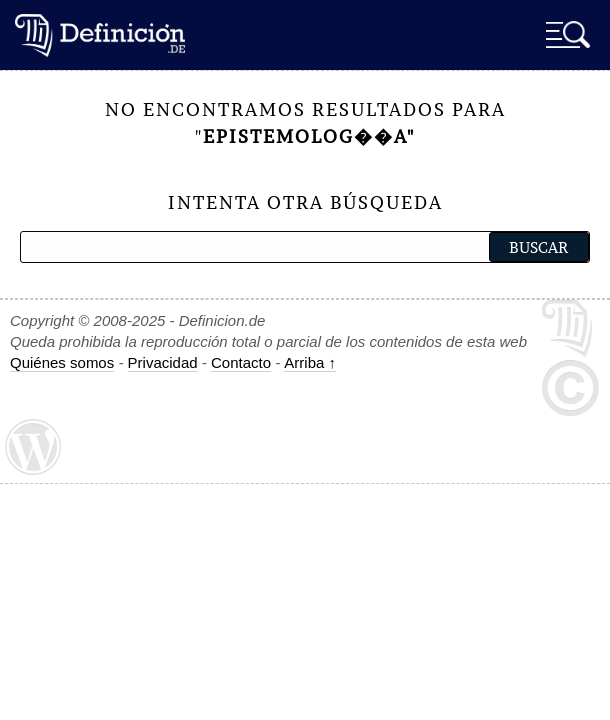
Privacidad (163, 362)
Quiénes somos (62, 362)
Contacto (241, 362)
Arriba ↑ (310, 362)
